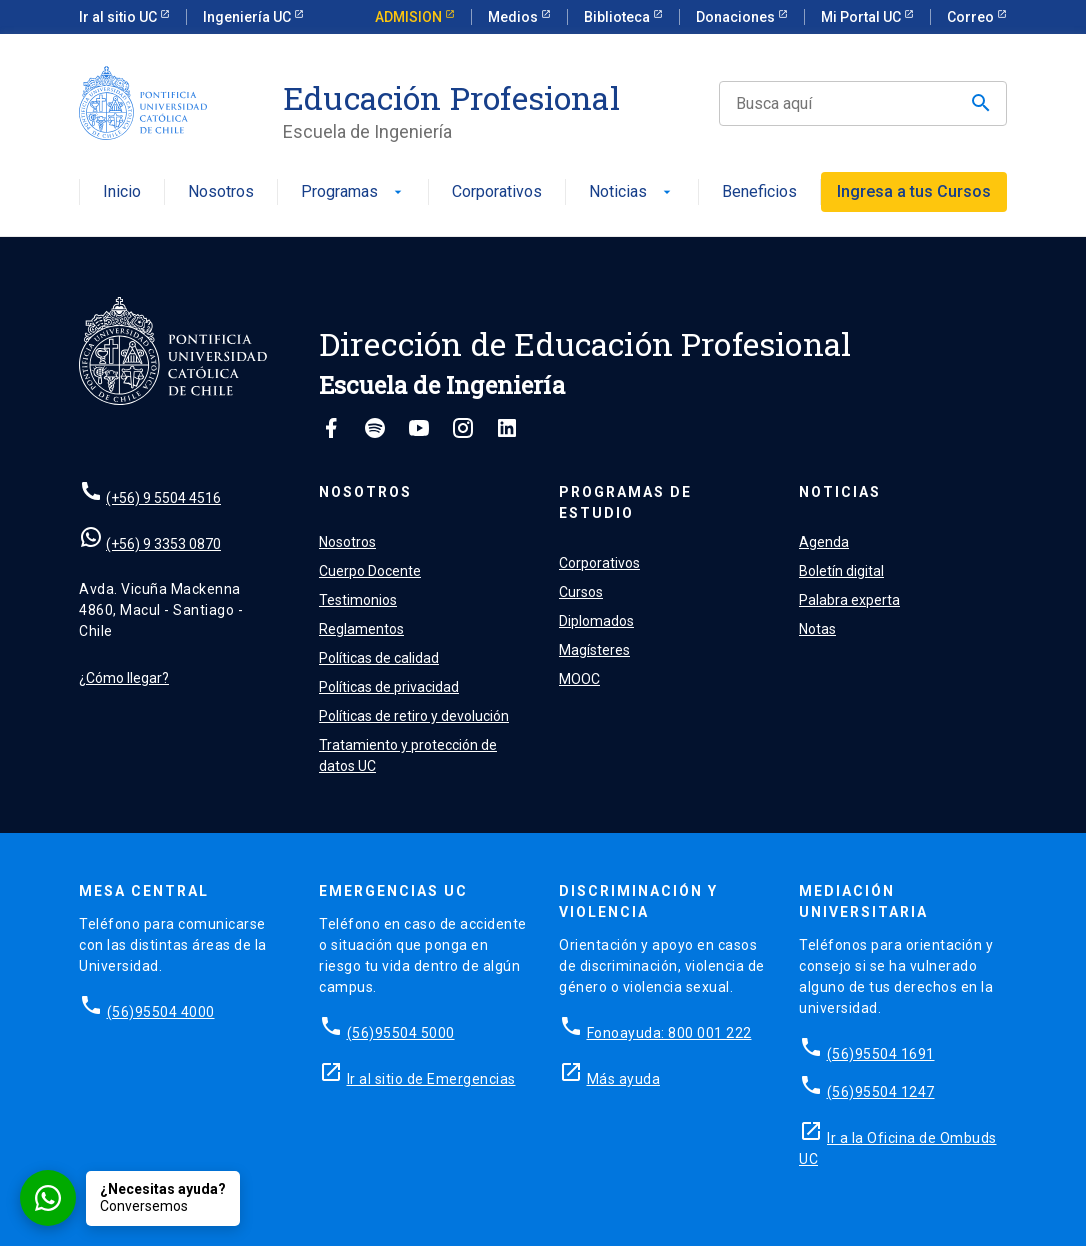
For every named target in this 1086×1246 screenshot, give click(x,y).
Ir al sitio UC (119, 17)
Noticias (632, 192)
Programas (353, 192)
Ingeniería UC (248, 17)
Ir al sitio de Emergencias (431, 1079)
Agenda (824, 542)
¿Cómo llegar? (124, 678)
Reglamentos (361, 629)
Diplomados (596, 621)
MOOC (579, 679)
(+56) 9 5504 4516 (163, 498)
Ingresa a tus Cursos (914, 191)
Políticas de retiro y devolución (414, 716)
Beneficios (759, 192)
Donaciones (737, 17)
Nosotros (221, 192)
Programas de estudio (625, 502)
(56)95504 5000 (401, 1033)
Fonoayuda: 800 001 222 (669, 1033)
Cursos (581, 592)
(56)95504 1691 (881, 1054)
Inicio (122, 192)
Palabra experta (849, 600)
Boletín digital (841, 571)
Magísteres (594, 650)
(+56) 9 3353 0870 (163, 544)
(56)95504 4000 (161, 1012)
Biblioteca (618, 17)
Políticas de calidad (379, 658)
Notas (817, 629)
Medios (514, 17)
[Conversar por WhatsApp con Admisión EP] (130, 1198)
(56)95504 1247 (881, 1092)
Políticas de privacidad (389, 687)
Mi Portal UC (862, 17)
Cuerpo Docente (370, 571)
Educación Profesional (451, 98)
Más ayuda (624, 1079)
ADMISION (410, 17)
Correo (972, 17)
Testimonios (358, 600)
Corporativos (497, 192)
